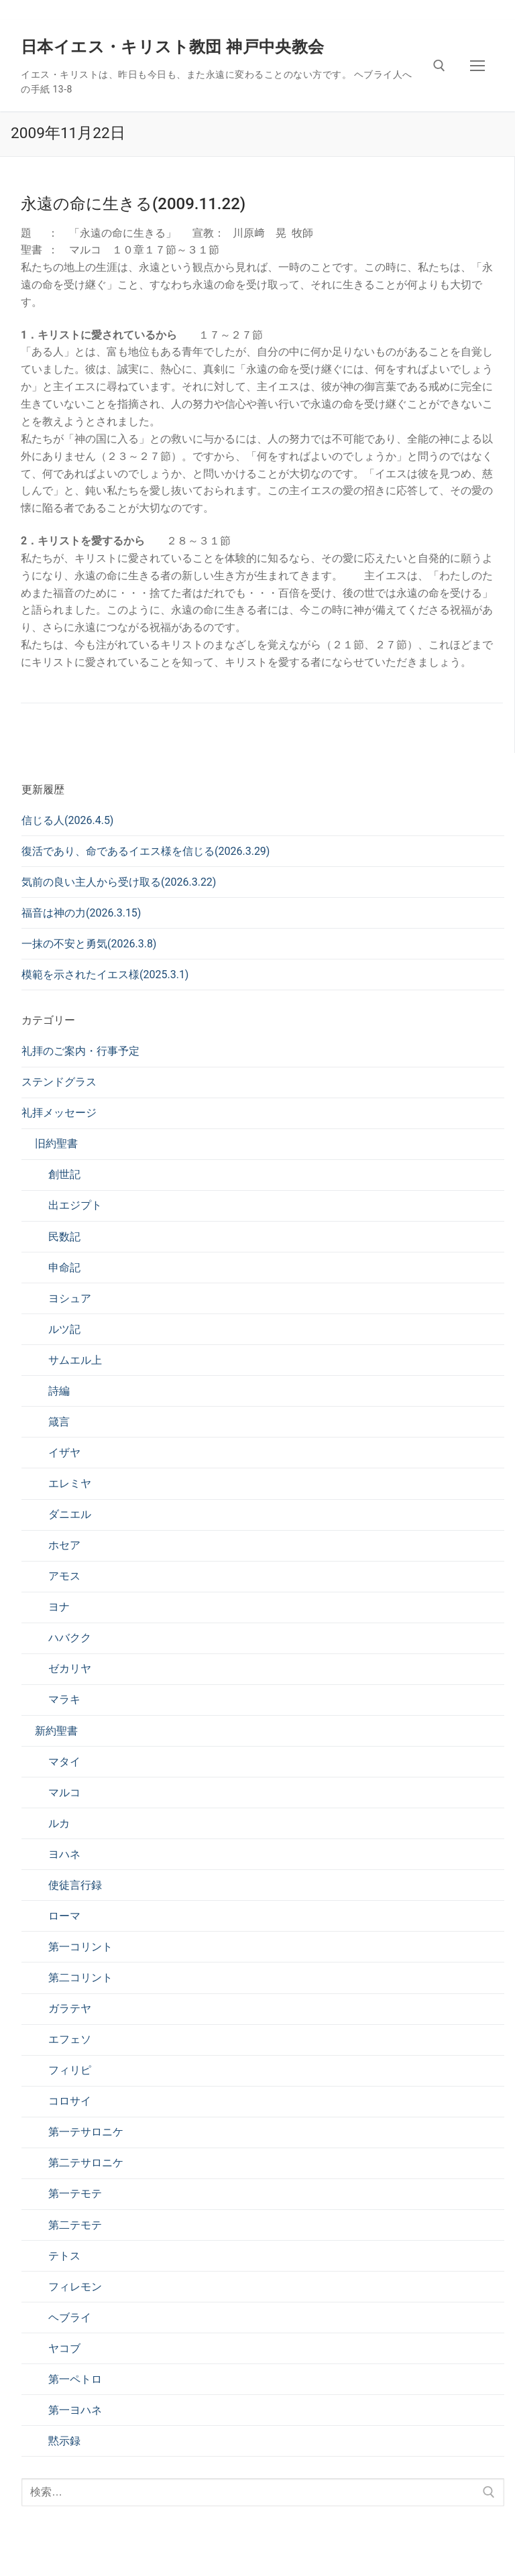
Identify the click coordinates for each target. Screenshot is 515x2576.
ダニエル (69, 1514)
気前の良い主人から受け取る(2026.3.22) (118, 882)
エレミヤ (69, 1483)
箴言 (59, 1421)
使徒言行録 (75, 1885)
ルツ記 (64, 1329)
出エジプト (75, 1205)
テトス (64, 2255)
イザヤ (64, 1452)
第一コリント (80, 1946)
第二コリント (80, 1977)
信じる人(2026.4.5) (67, 820)
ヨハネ (64, 1854)
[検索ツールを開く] (439, 66)
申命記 (64, 1267)
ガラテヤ (69, 2008)
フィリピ (69, 2070)
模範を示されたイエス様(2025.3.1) (104, 974)
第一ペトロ (75, 2379)
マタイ (64, 1761)
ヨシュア (69, 1298)
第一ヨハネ (75, 2410)
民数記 (64, 1236)
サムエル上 (75, 1360)
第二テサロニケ (85, 2162)
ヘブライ (69, 2317)
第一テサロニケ (85, 2131)
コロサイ (69, 2101)
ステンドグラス (59, 1081)
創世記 (64, 1174)
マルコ (64, 1792)
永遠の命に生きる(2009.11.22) (133, 203)
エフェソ (69, 2039)
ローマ (64, 1916)
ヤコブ (64, 2348)
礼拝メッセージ (59, 1112)
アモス (64, 1576)
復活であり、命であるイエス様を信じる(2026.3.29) (145, 851)
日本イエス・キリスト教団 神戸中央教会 (173, 47)
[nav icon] (477, 66)
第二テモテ (75, 2225)
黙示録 (64, 2441)
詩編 (59, 1391)
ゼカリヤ (69, 1668)
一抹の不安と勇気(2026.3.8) (88, 943)
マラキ (64, 1699)
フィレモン (75, 2286)
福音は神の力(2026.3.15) (81, 912)
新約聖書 (56, 1730)
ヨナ (59, 1606)
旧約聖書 (56, 1143)
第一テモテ (75, 2193)
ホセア (64, 1545)
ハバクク (69, 1637)
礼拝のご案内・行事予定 (80, 1051)
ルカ (59, 1823)
